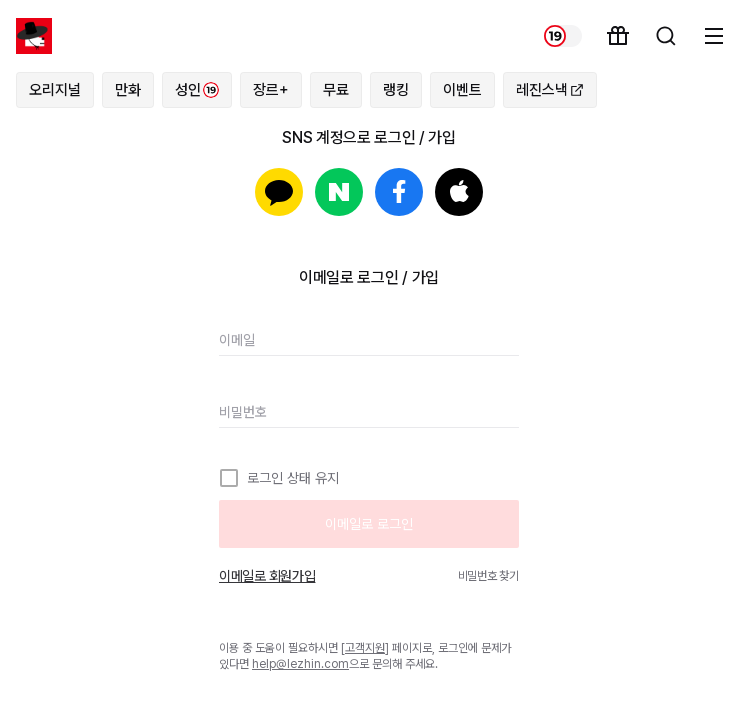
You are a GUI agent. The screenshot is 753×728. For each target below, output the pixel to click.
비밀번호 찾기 (488, 576)
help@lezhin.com (300, 664)
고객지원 (365, 648)
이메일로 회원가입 (267, 576)
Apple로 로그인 (459, 192)
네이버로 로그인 (339, 192)
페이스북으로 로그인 (399, 192)
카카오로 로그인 (279, 192)
